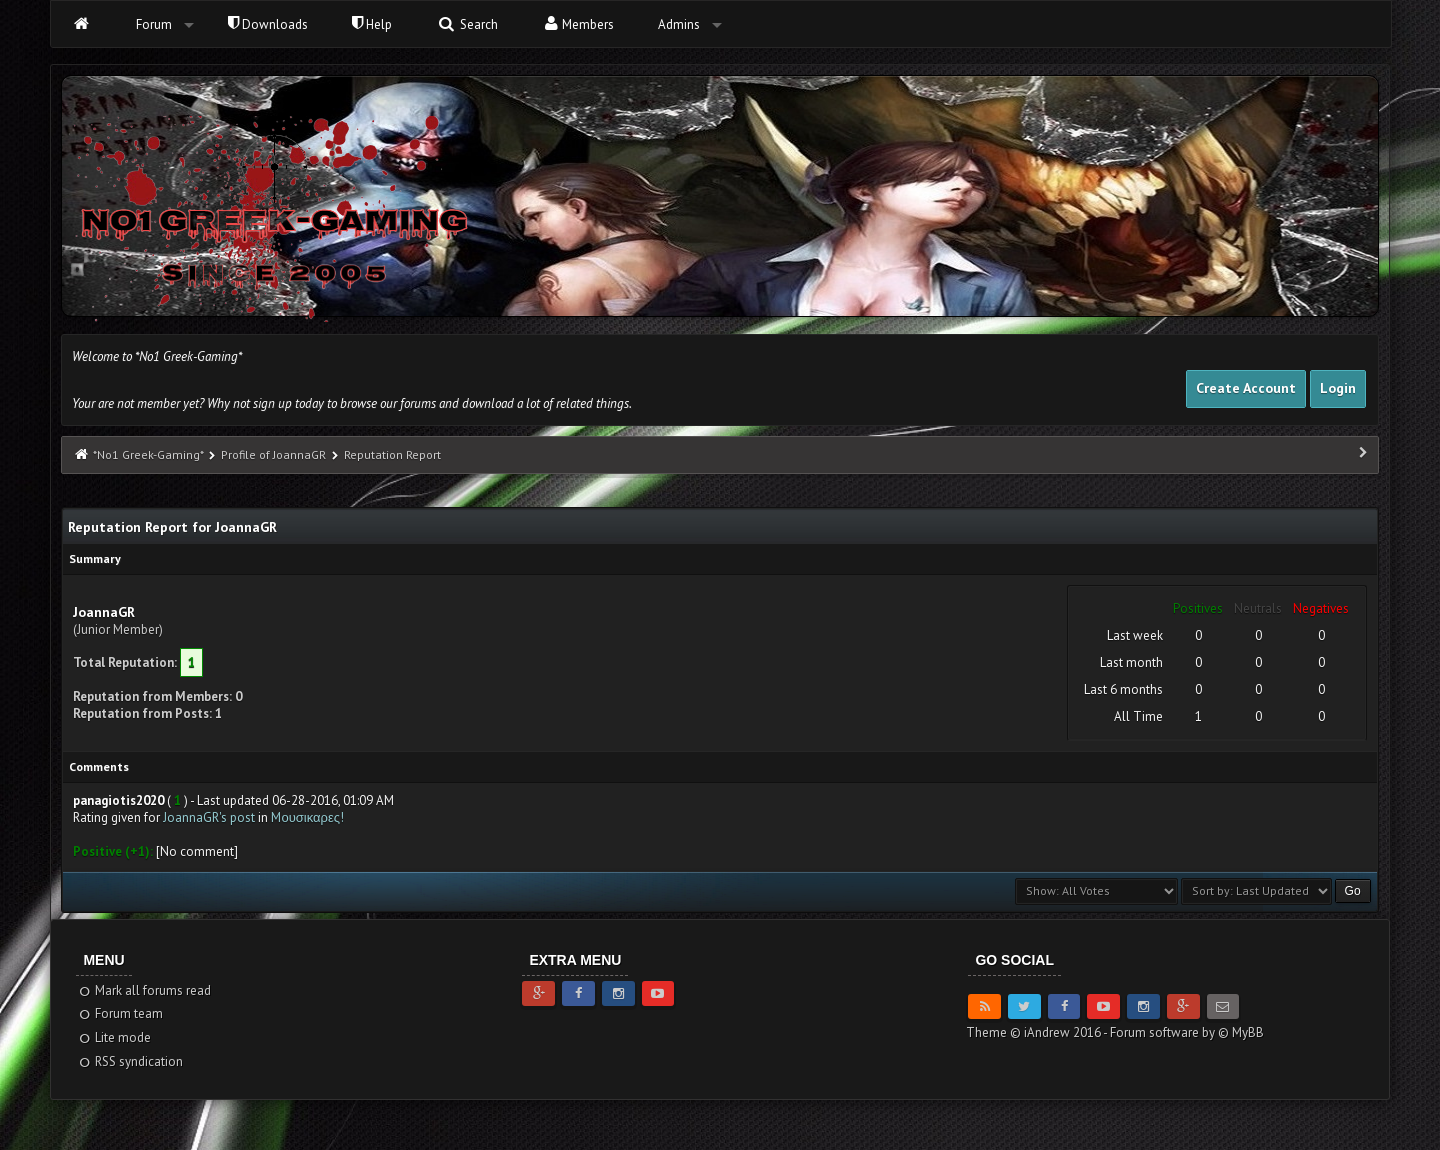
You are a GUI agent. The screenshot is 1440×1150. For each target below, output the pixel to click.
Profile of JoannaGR (273, 454)
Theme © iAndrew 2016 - (1038, 1032)
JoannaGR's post (209, 817)
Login (1338, 388)
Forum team (119, 1013)
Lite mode (113, 1037)
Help (372, 24)
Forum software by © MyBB (1187, 1032)
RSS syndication (129, 1061)
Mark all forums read (143, 990)
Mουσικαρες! (307, 817)
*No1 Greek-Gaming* (148, 454)
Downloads (268, 24)
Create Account (1246, 388)
